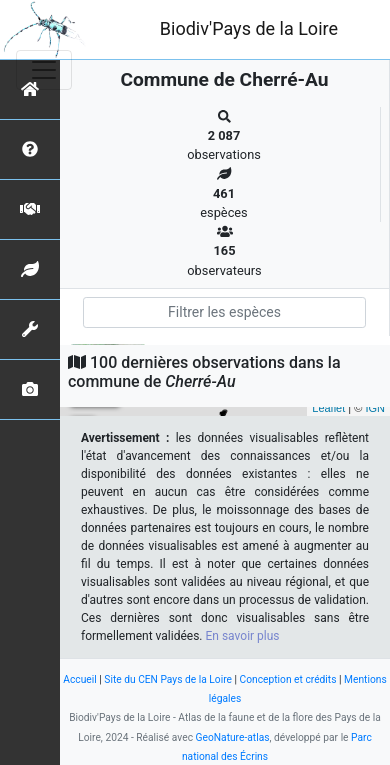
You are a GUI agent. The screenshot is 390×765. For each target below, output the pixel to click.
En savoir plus (243, 636)
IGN (375, 408)
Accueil (79, 679)
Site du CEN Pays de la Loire (168, 679)
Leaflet (328, 408)
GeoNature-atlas (233, 737)
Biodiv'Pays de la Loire (249, 28)
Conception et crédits (288, 679)
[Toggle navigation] (44, 70)
